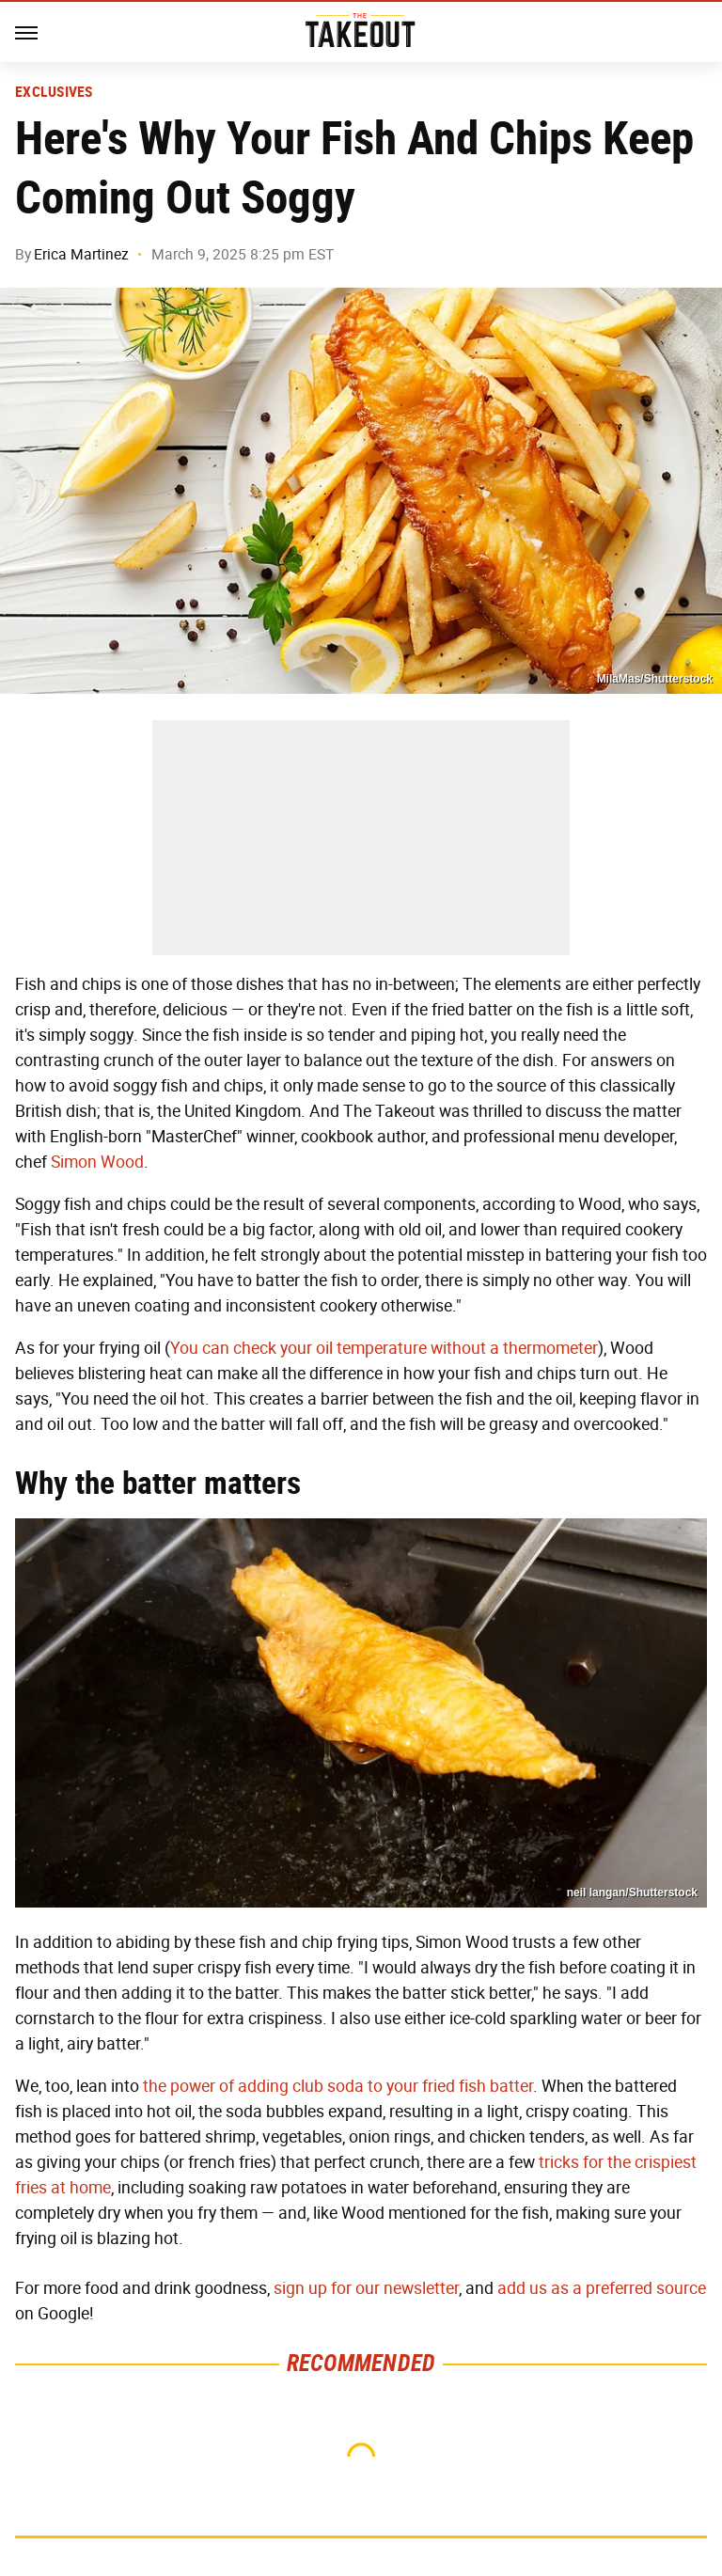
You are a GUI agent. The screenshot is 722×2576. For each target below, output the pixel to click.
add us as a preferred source (601, 2288)
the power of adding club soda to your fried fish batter (338, 2086)
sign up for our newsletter (366, 2288)
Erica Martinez (81, 254)
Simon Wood (97, 1162)
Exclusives (54, 92)
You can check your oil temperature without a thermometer (384, 1348)
